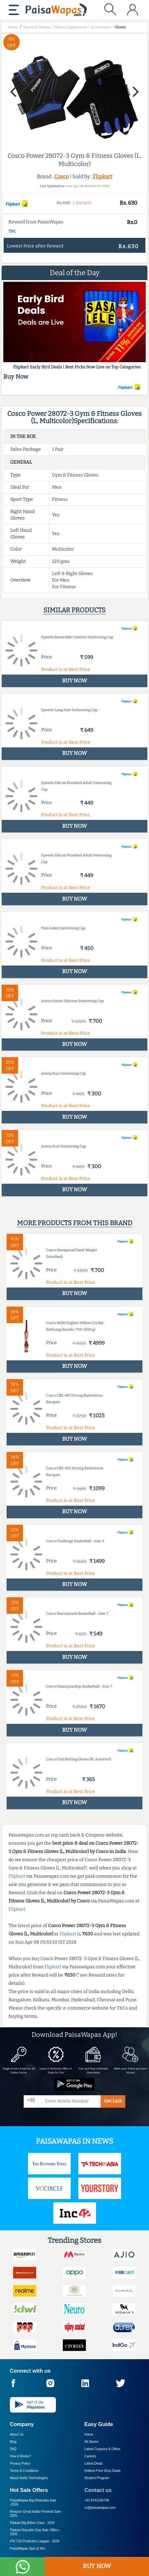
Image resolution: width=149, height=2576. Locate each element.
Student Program (97, 2478)
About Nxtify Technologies (29, 2478)
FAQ (13, 2449)
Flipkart (102, 176)
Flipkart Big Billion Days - (32, 2523)
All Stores (92, 2442)
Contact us (98, 2490)
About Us (16, 2434)
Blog (13, 2442)
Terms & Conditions (24, 2471)
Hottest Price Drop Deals (103, 2471)
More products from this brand (74, 1223)
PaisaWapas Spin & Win (27, 2548)
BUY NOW (97, 2566)
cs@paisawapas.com (100, 2507)
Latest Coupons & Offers (102, 2449)
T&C (12, 231)
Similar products (74, 610)
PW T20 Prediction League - (34, 2541)
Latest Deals (94, 2463)
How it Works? (20, 2456)
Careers (90, 2456)
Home (89, 2434)
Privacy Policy (20, 2463)
